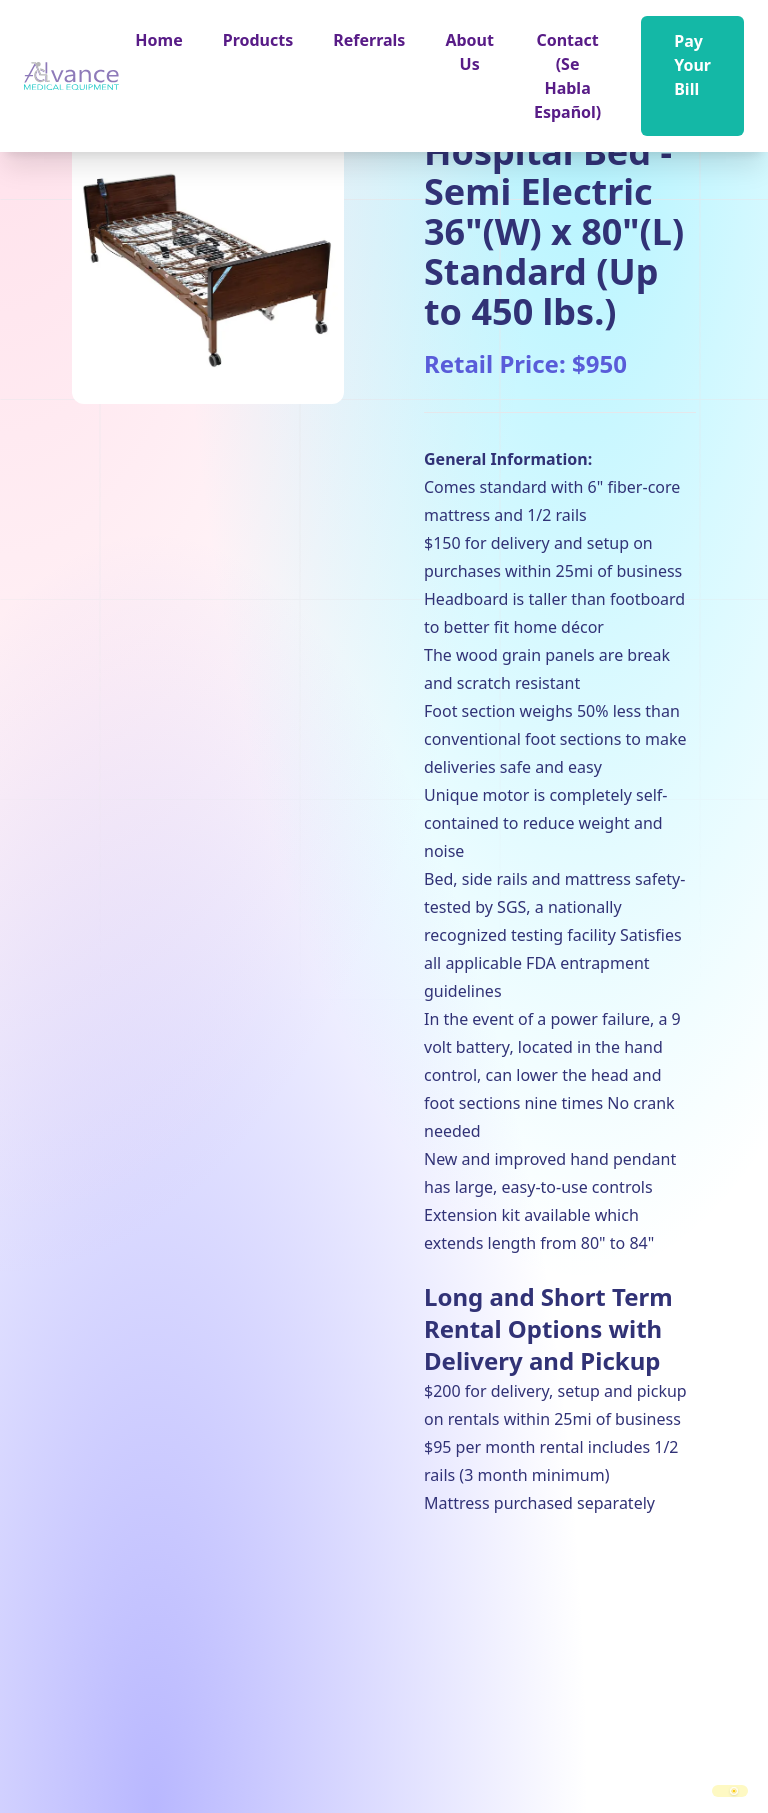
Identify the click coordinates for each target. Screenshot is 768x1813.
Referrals (369, 40)
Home (158, 40)
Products (258, 40)
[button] (258, 40)
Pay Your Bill (692, 65)
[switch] (730, 1791)
